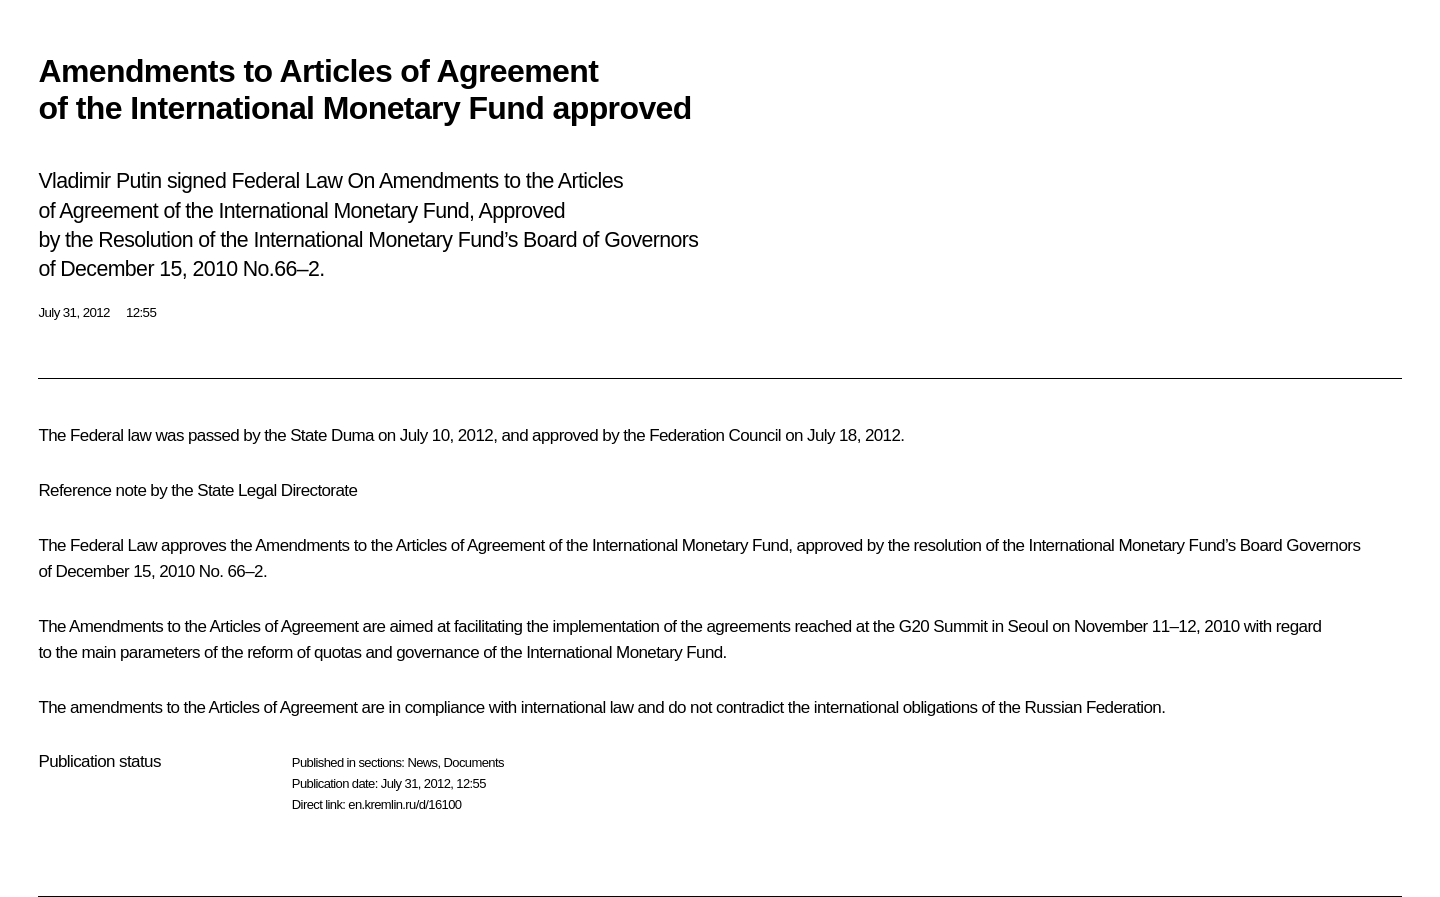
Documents (474, 762)
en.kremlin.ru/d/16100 (404, 804)
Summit (960, 626)
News (422, 762)
